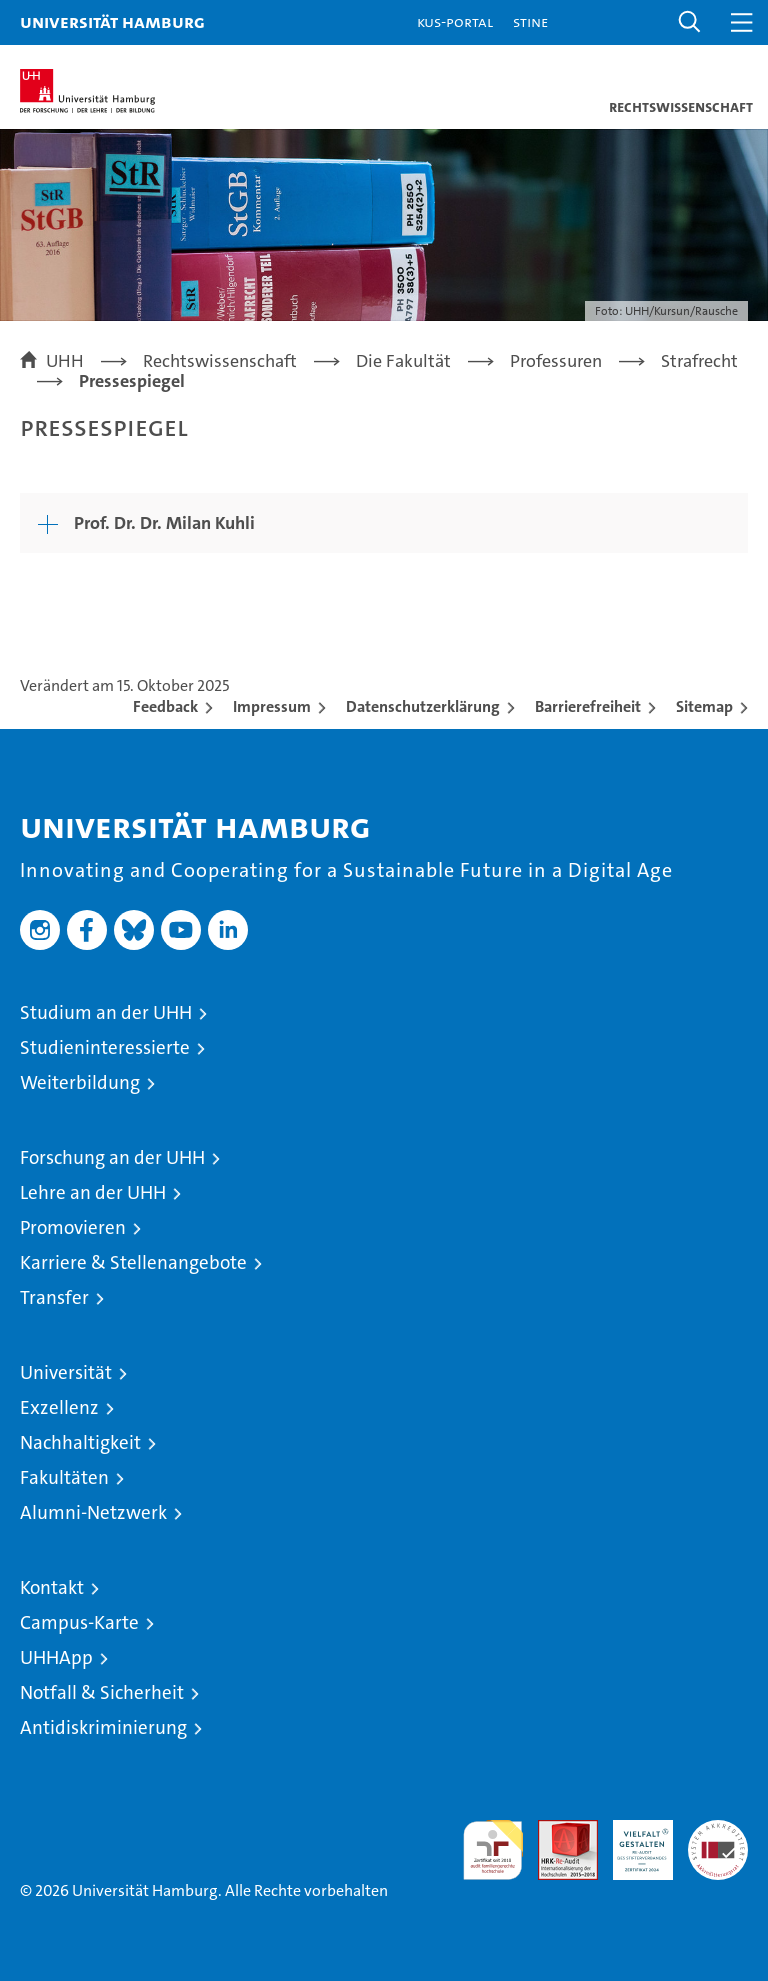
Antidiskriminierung (103, 1727)
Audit (557, 1830)
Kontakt (52, 1587)
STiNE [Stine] (530, 21)
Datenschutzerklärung (423, 706)
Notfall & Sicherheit (102, 1692)
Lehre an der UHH (93, 1192)
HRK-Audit (632, 1841)
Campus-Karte (79, 1622)
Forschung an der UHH (112, 1157)
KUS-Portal (455, 21)
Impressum (272, 706)
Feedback (165, 706)
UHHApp (56, 1657)
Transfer (54, 1297)
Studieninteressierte (105, 1047)
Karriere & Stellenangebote (133, 1262)
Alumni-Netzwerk (93, 1512)
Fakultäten (64, 1477)
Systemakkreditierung (718, 1830)
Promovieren (73, 1227)
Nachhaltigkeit (80, 1442)
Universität (66, 1372)
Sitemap (704, 706)
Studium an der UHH (106, 1012)
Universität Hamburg (112, 21)
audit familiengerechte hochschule (493, 1850)
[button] (690, 22)
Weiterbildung (80, 1082)
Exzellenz (59, 1407)
